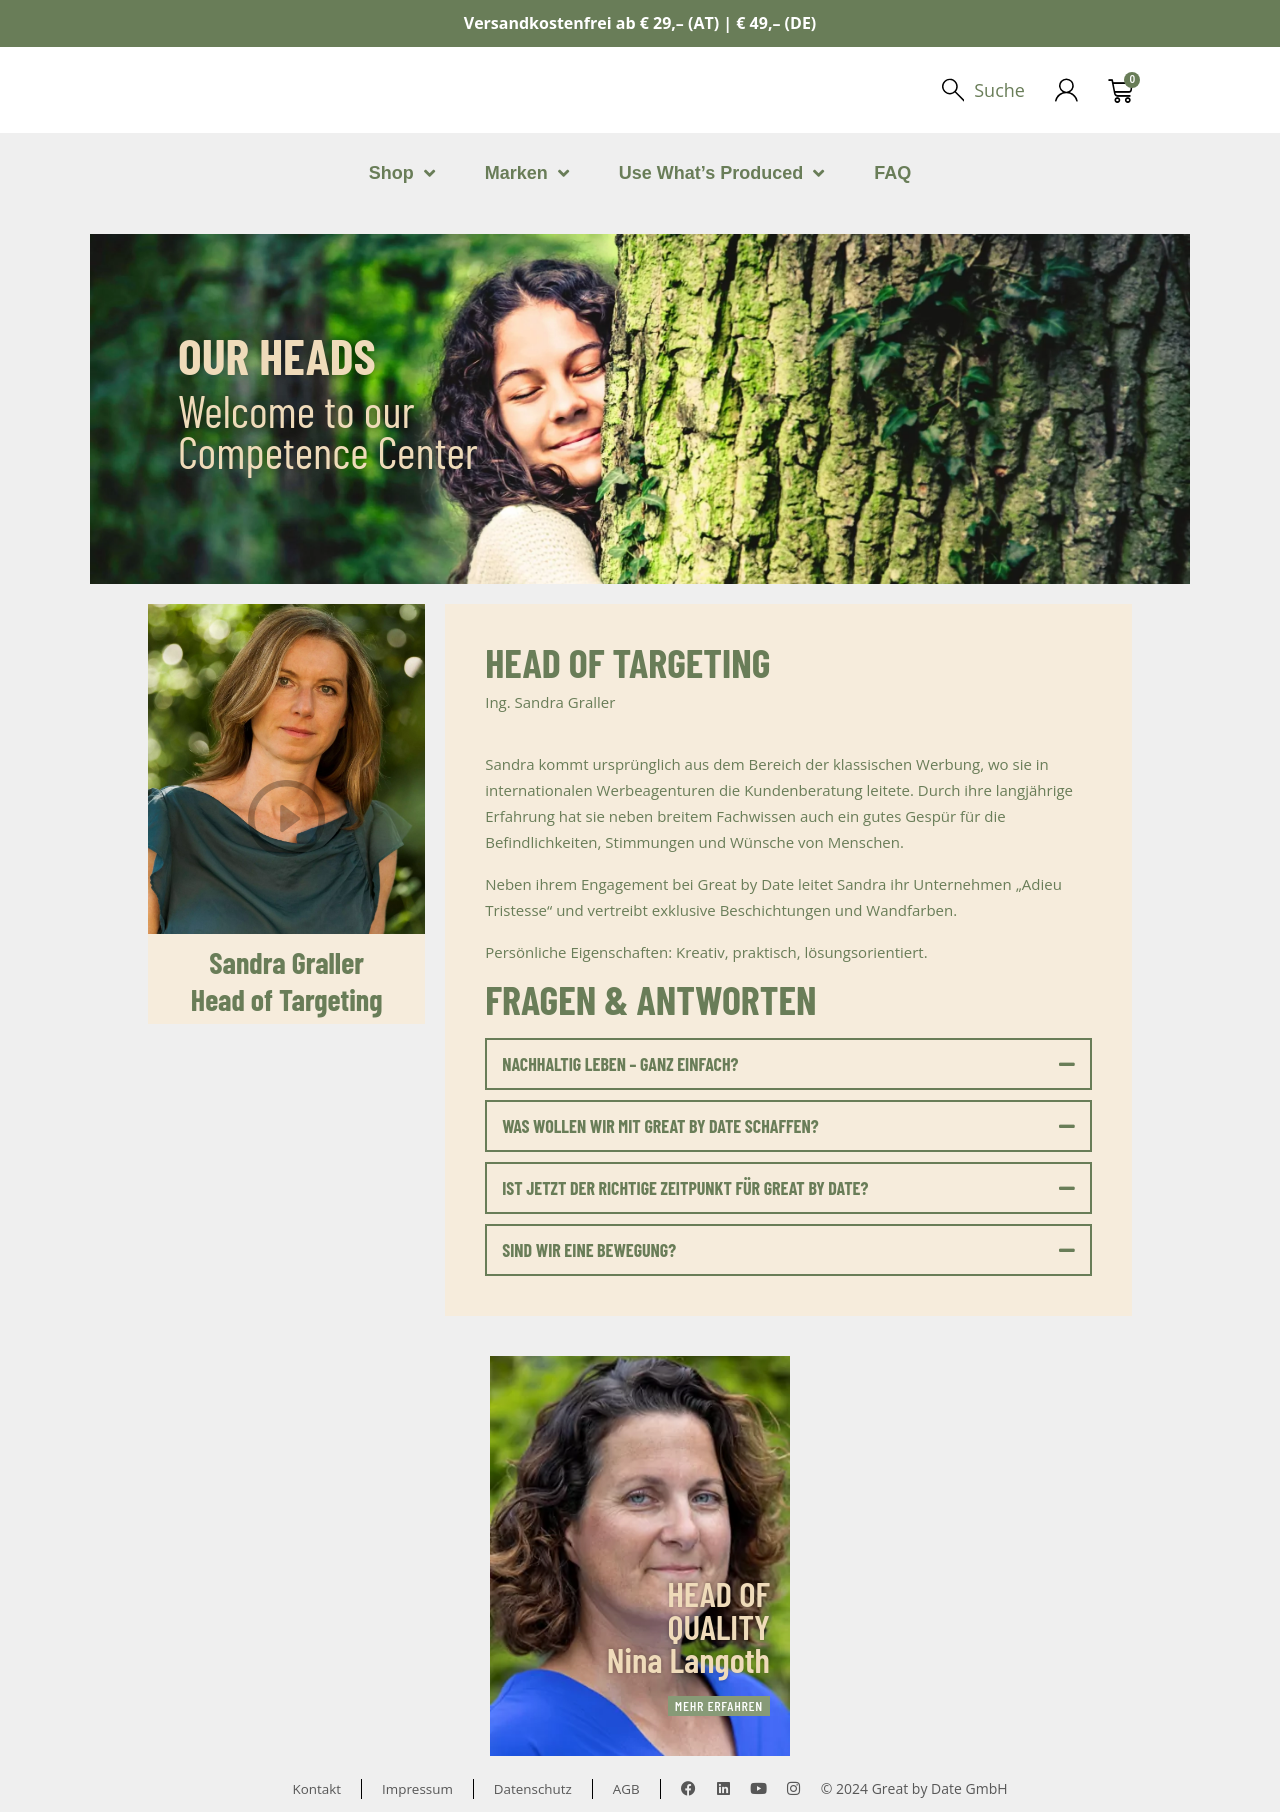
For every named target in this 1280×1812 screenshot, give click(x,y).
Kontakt (313, 1788)
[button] (788, 1064)
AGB (631, 1788)
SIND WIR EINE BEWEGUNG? (589, 1250)
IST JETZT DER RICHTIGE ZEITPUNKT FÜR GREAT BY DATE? (685, 1188)
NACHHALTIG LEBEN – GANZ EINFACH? (620, 1064)
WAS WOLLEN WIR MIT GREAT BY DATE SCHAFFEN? (660, 1126)
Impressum (416, 1788)
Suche (998, 90)
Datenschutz (534, 1788)
